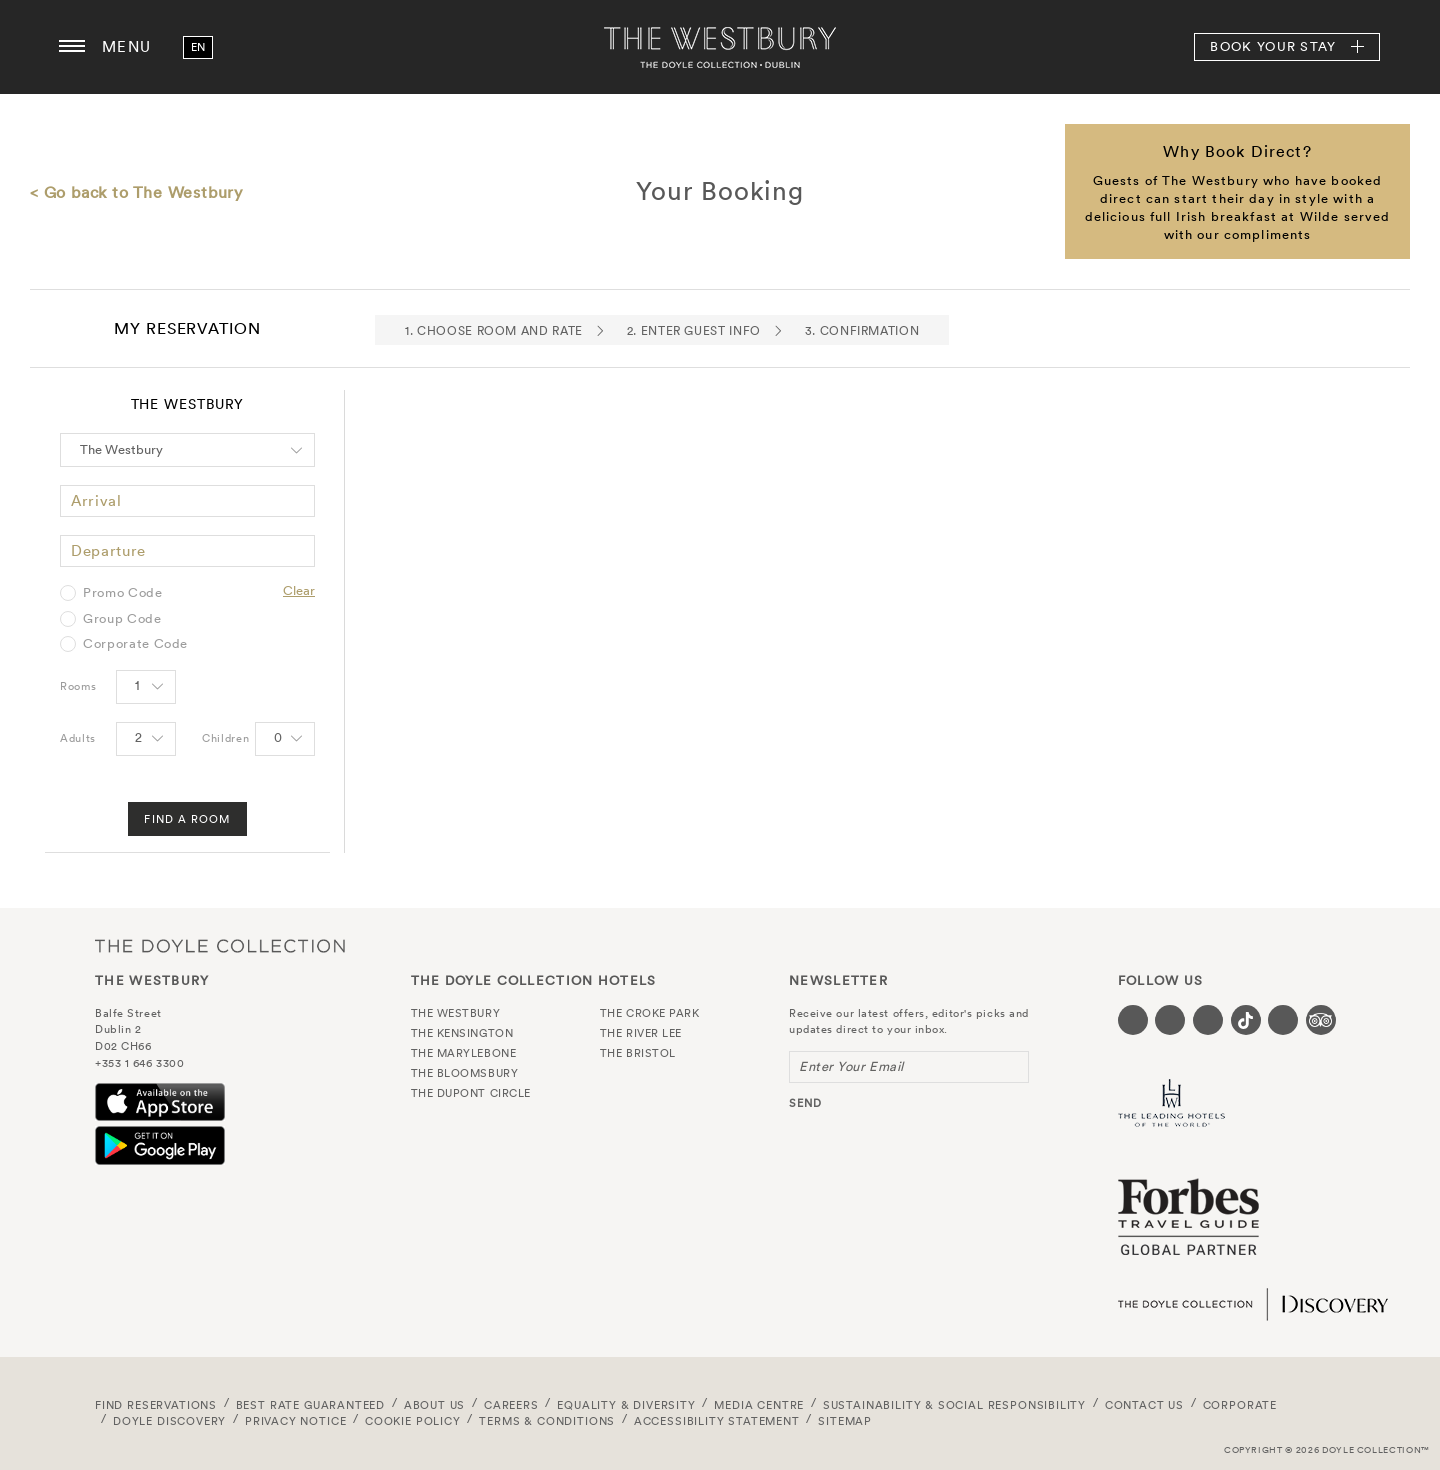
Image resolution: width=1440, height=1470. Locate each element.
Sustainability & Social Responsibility (954, 1405)
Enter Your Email (851, 1066)
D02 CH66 (123, 1046)
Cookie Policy (413, 1421)
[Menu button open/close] (72, 47)
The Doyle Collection (220, 945)
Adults (78, 738)
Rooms (78, 686)
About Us (435, 1405)
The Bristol (638, 1053)
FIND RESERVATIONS (156, 1405)
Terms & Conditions (547, 1421)
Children (225, 738)
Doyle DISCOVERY (169, 1421)
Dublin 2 (118, 1029)
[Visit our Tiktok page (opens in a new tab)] (1246, 1020)
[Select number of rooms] (146, 687)
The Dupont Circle (471, 1093)
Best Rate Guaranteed (311, 1405)
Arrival (96, 500)
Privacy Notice (296, 1421)
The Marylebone (464, 1053)
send (805, 1103)
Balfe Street (128, 1013)
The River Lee (641, 1033)
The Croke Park (650, 1013)
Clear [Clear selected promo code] (299, 590)
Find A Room (187, 819)
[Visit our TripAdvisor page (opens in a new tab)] (1321, 1020)
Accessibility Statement (717, 1421)
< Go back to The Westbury (136, 192)
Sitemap (845, 1421)
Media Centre (759, 1405)
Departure (108, 550)
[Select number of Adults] (146, 739)
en (198, 47)
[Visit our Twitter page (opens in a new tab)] (1170, 1020)
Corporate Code (135, 644)
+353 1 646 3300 (139, 1063)
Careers (511, 1405)
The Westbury (720, 47)
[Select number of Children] (285, 739)
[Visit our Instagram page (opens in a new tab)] (1208, 1020)
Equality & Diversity (626, 1405)
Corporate (1240, 1405)
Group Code (122, 619)
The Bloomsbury (465, 1073)
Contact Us (1144, 1405)
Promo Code (123, 593)
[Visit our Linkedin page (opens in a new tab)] (1283, 1020)
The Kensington (462, 1033)
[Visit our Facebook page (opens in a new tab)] (1133, 1020)
